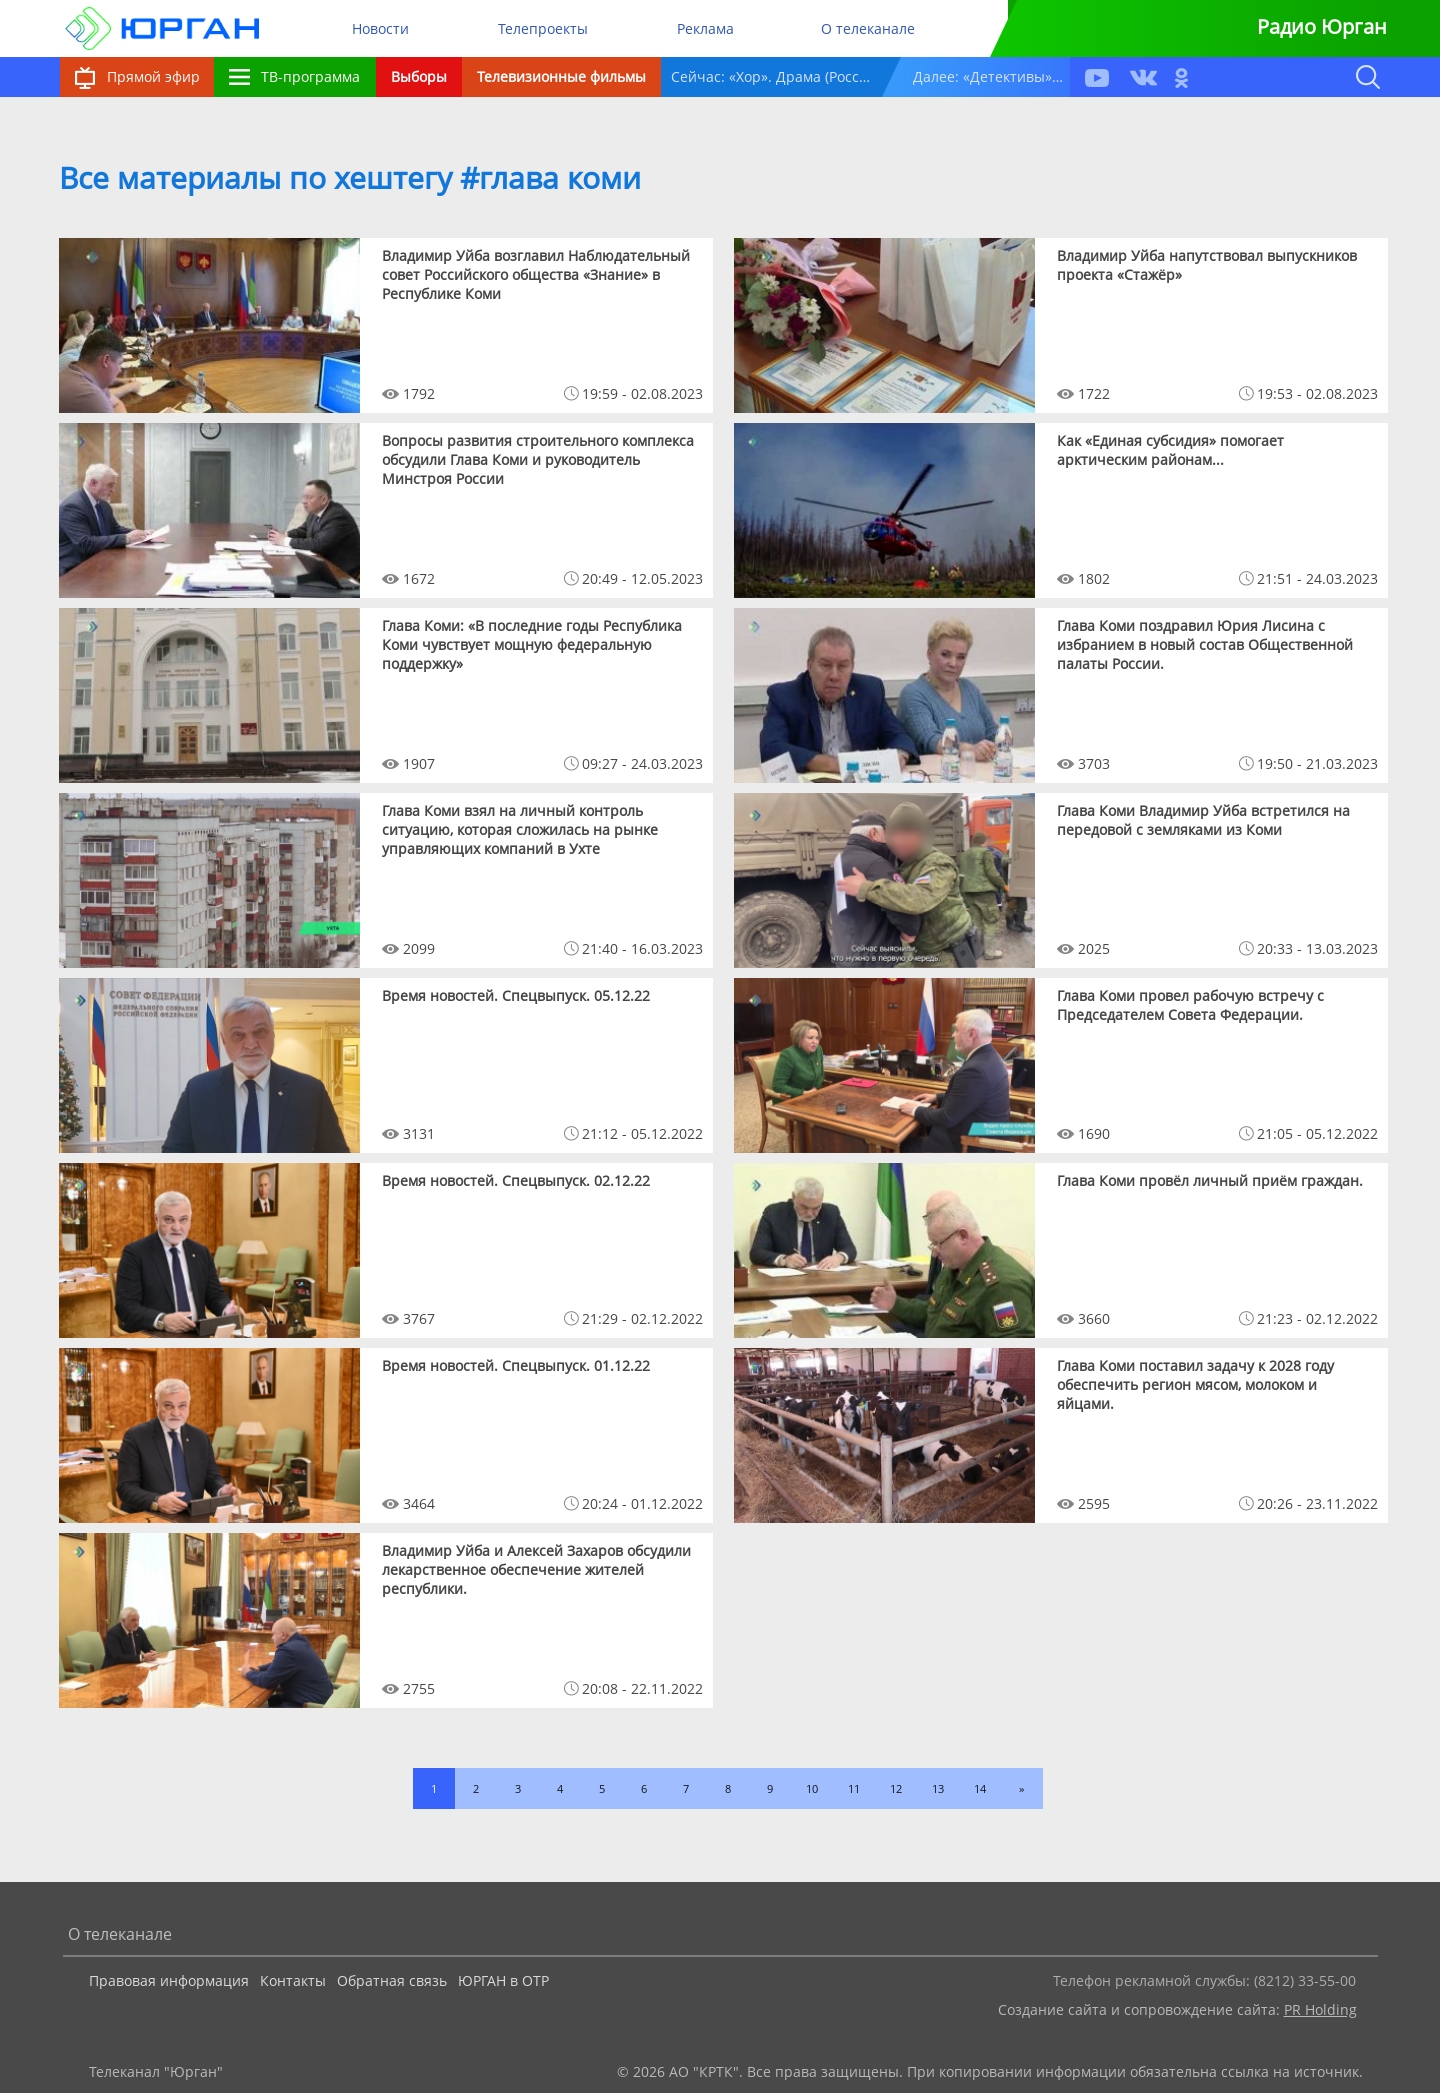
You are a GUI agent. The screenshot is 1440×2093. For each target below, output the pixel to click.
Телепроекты (543, 28)
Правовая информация (169, 1980)
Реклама (705, 28)
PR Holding (1320, 2009)
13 (938, 1788)
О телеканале (868, 28)
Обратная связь (392, 1980)
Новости (380, 28)
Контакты (293, 1980)
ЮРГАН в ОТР (503, 1980)
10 (812, 1788)
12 (896, 1788)
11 (854, 1788)
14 (980, 1788)
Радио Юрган (1322, 26)
